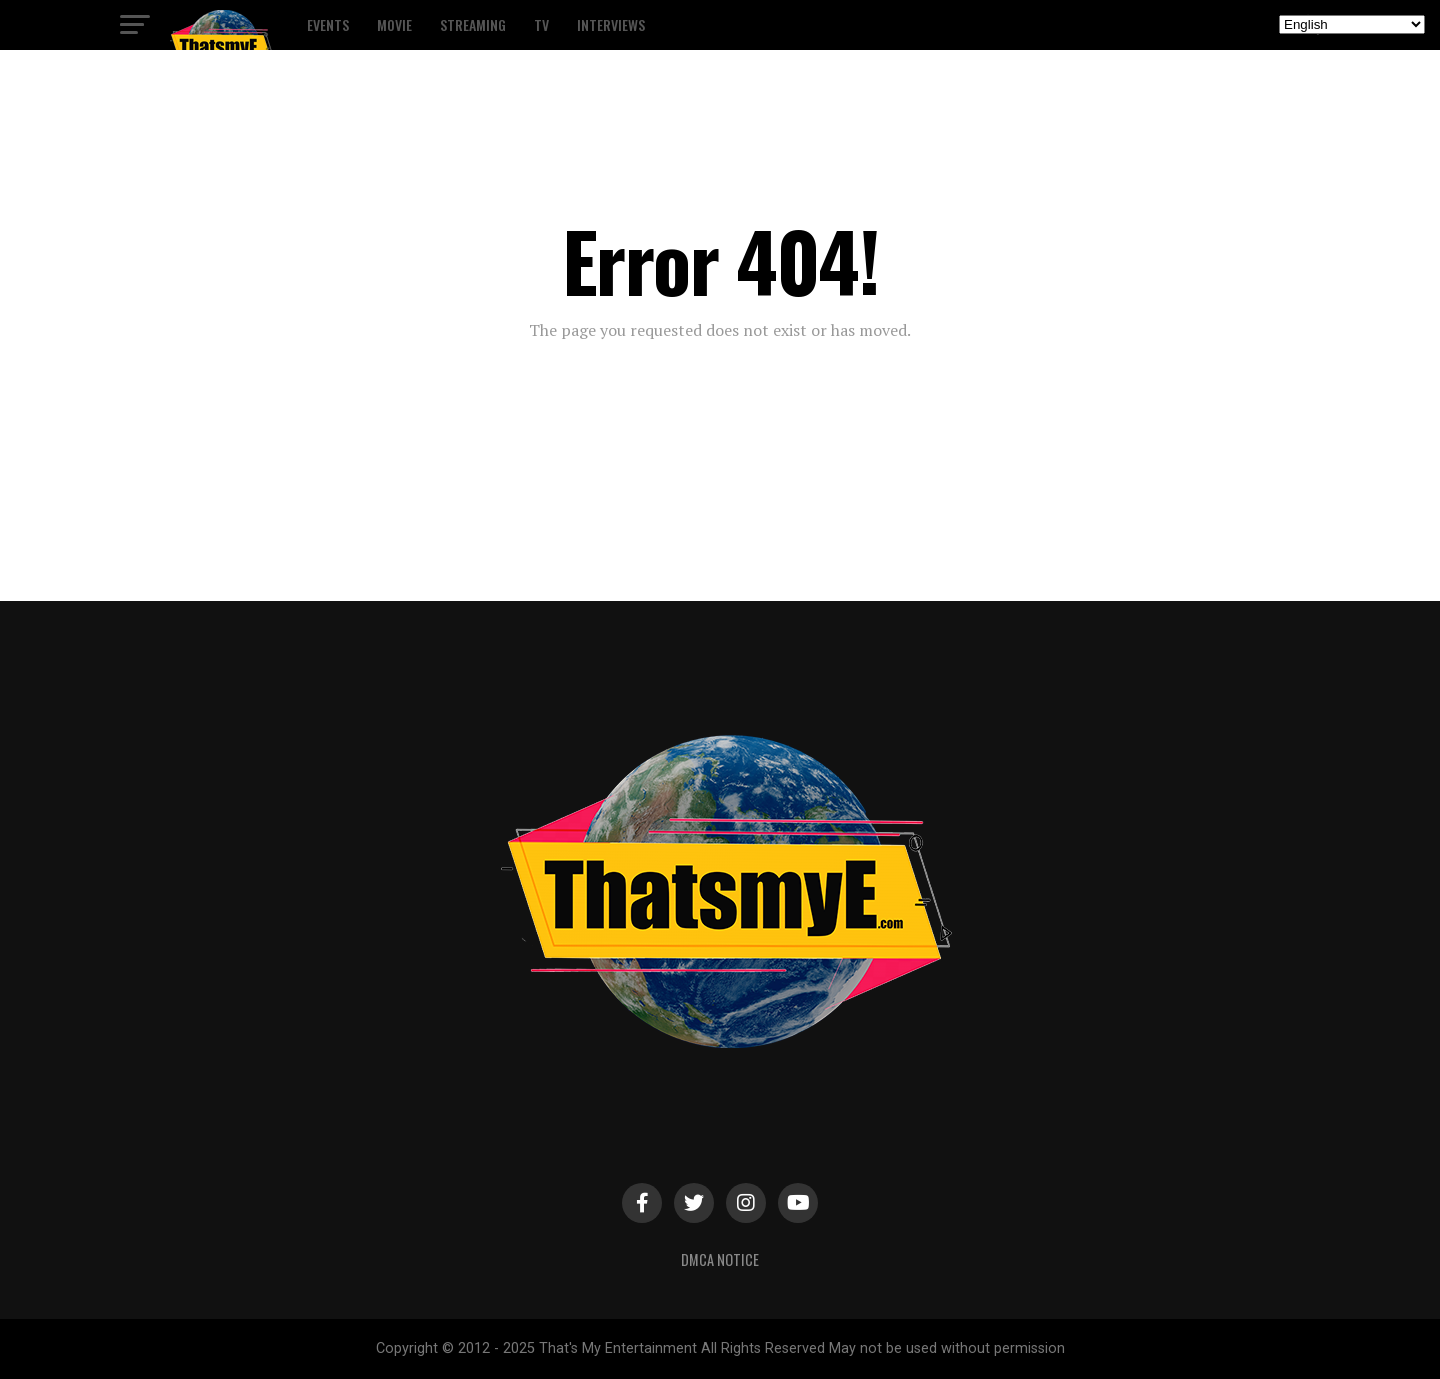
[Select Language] (1352, 24)
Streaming (473, 24)
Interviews (611, 24)
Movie (394, 24)
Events (328, 24)
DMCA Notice (720, 1259)
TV (541, 24)
